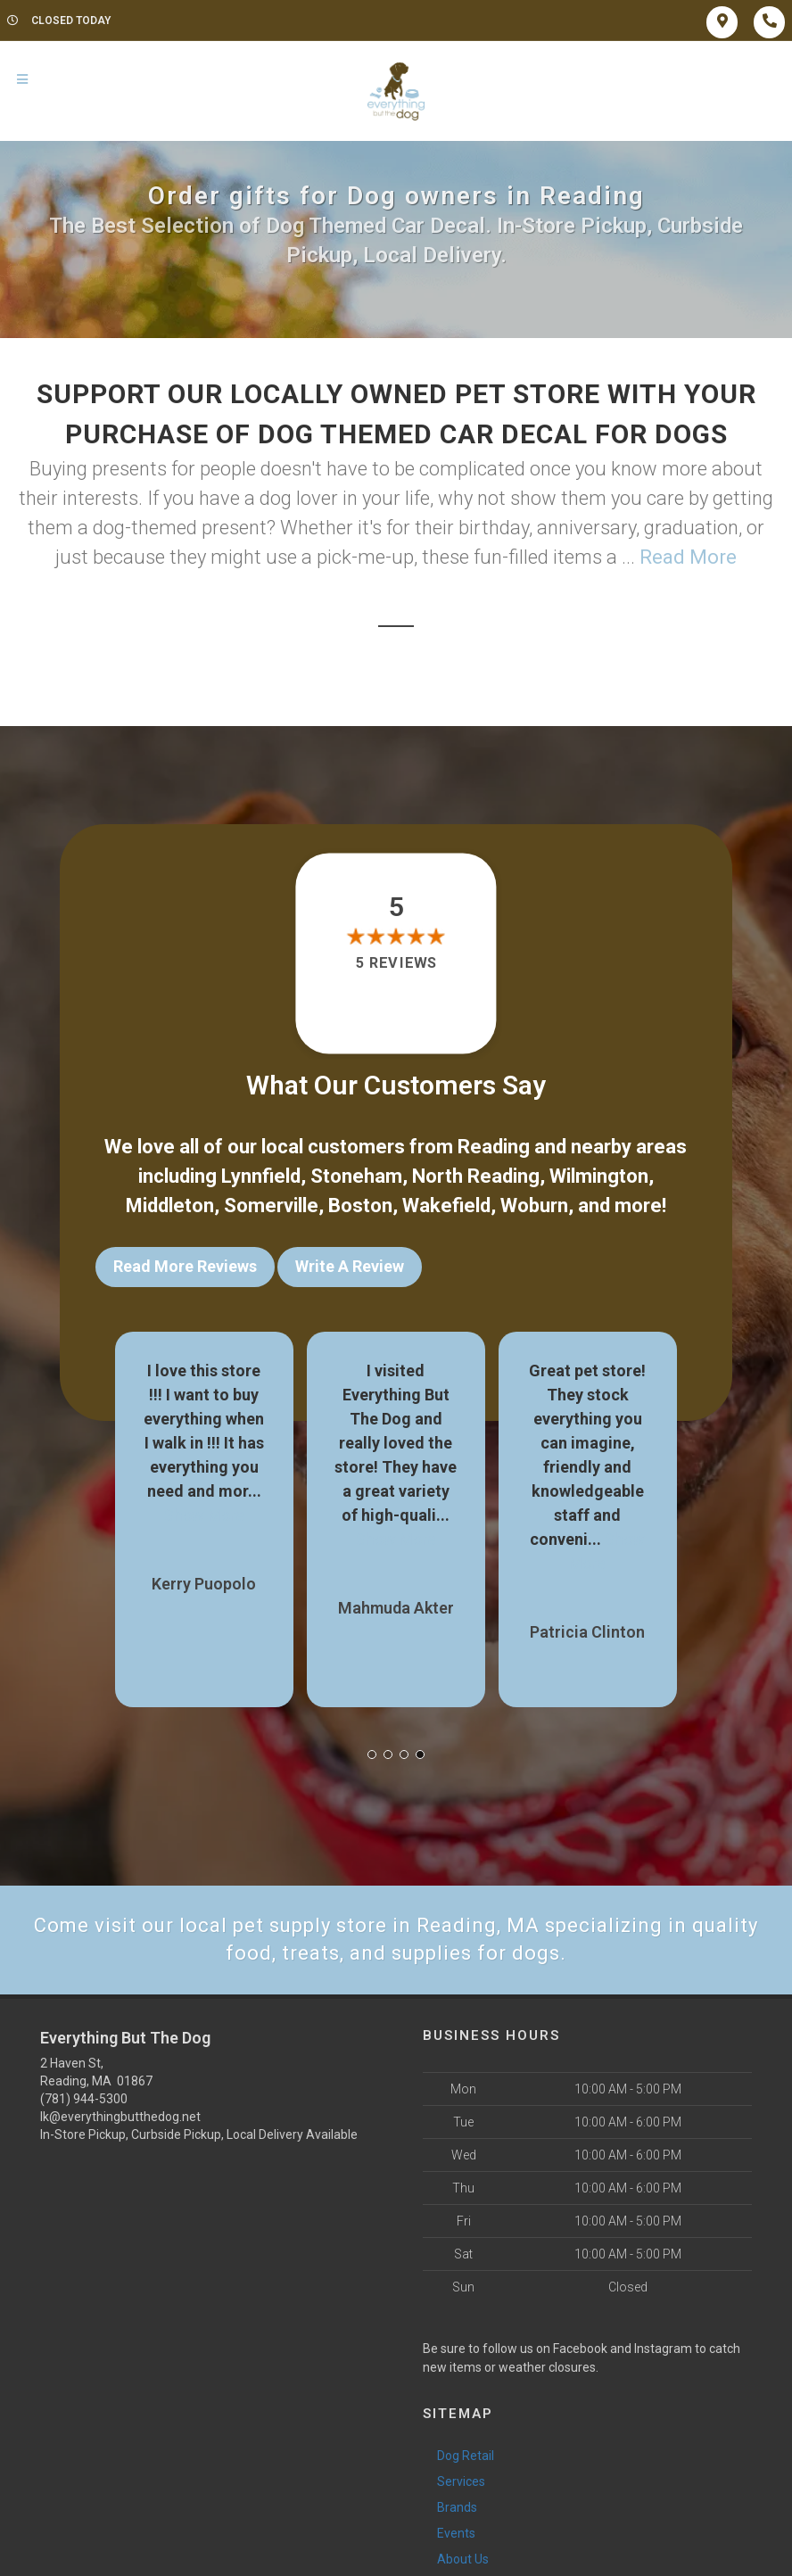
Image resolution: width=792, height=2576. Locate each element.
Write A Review (349, 1266)
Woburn (534, 1205)
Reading (494, 1146)
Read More (688, 557)
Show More (204, 1515)
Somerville (271, 1205)
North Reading (476, 1176)
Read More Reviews (185, 1266)
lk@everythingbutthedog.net (120, 2117)
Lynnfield (261, 1176)
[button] (371, 1754)
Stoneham (356, 1176)
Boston (360, 1205)
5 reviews (395, 962)
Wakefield (446, 1205)
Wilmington (598, 1176)
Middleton (170, 1205)
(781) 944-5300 (84, 2099)
